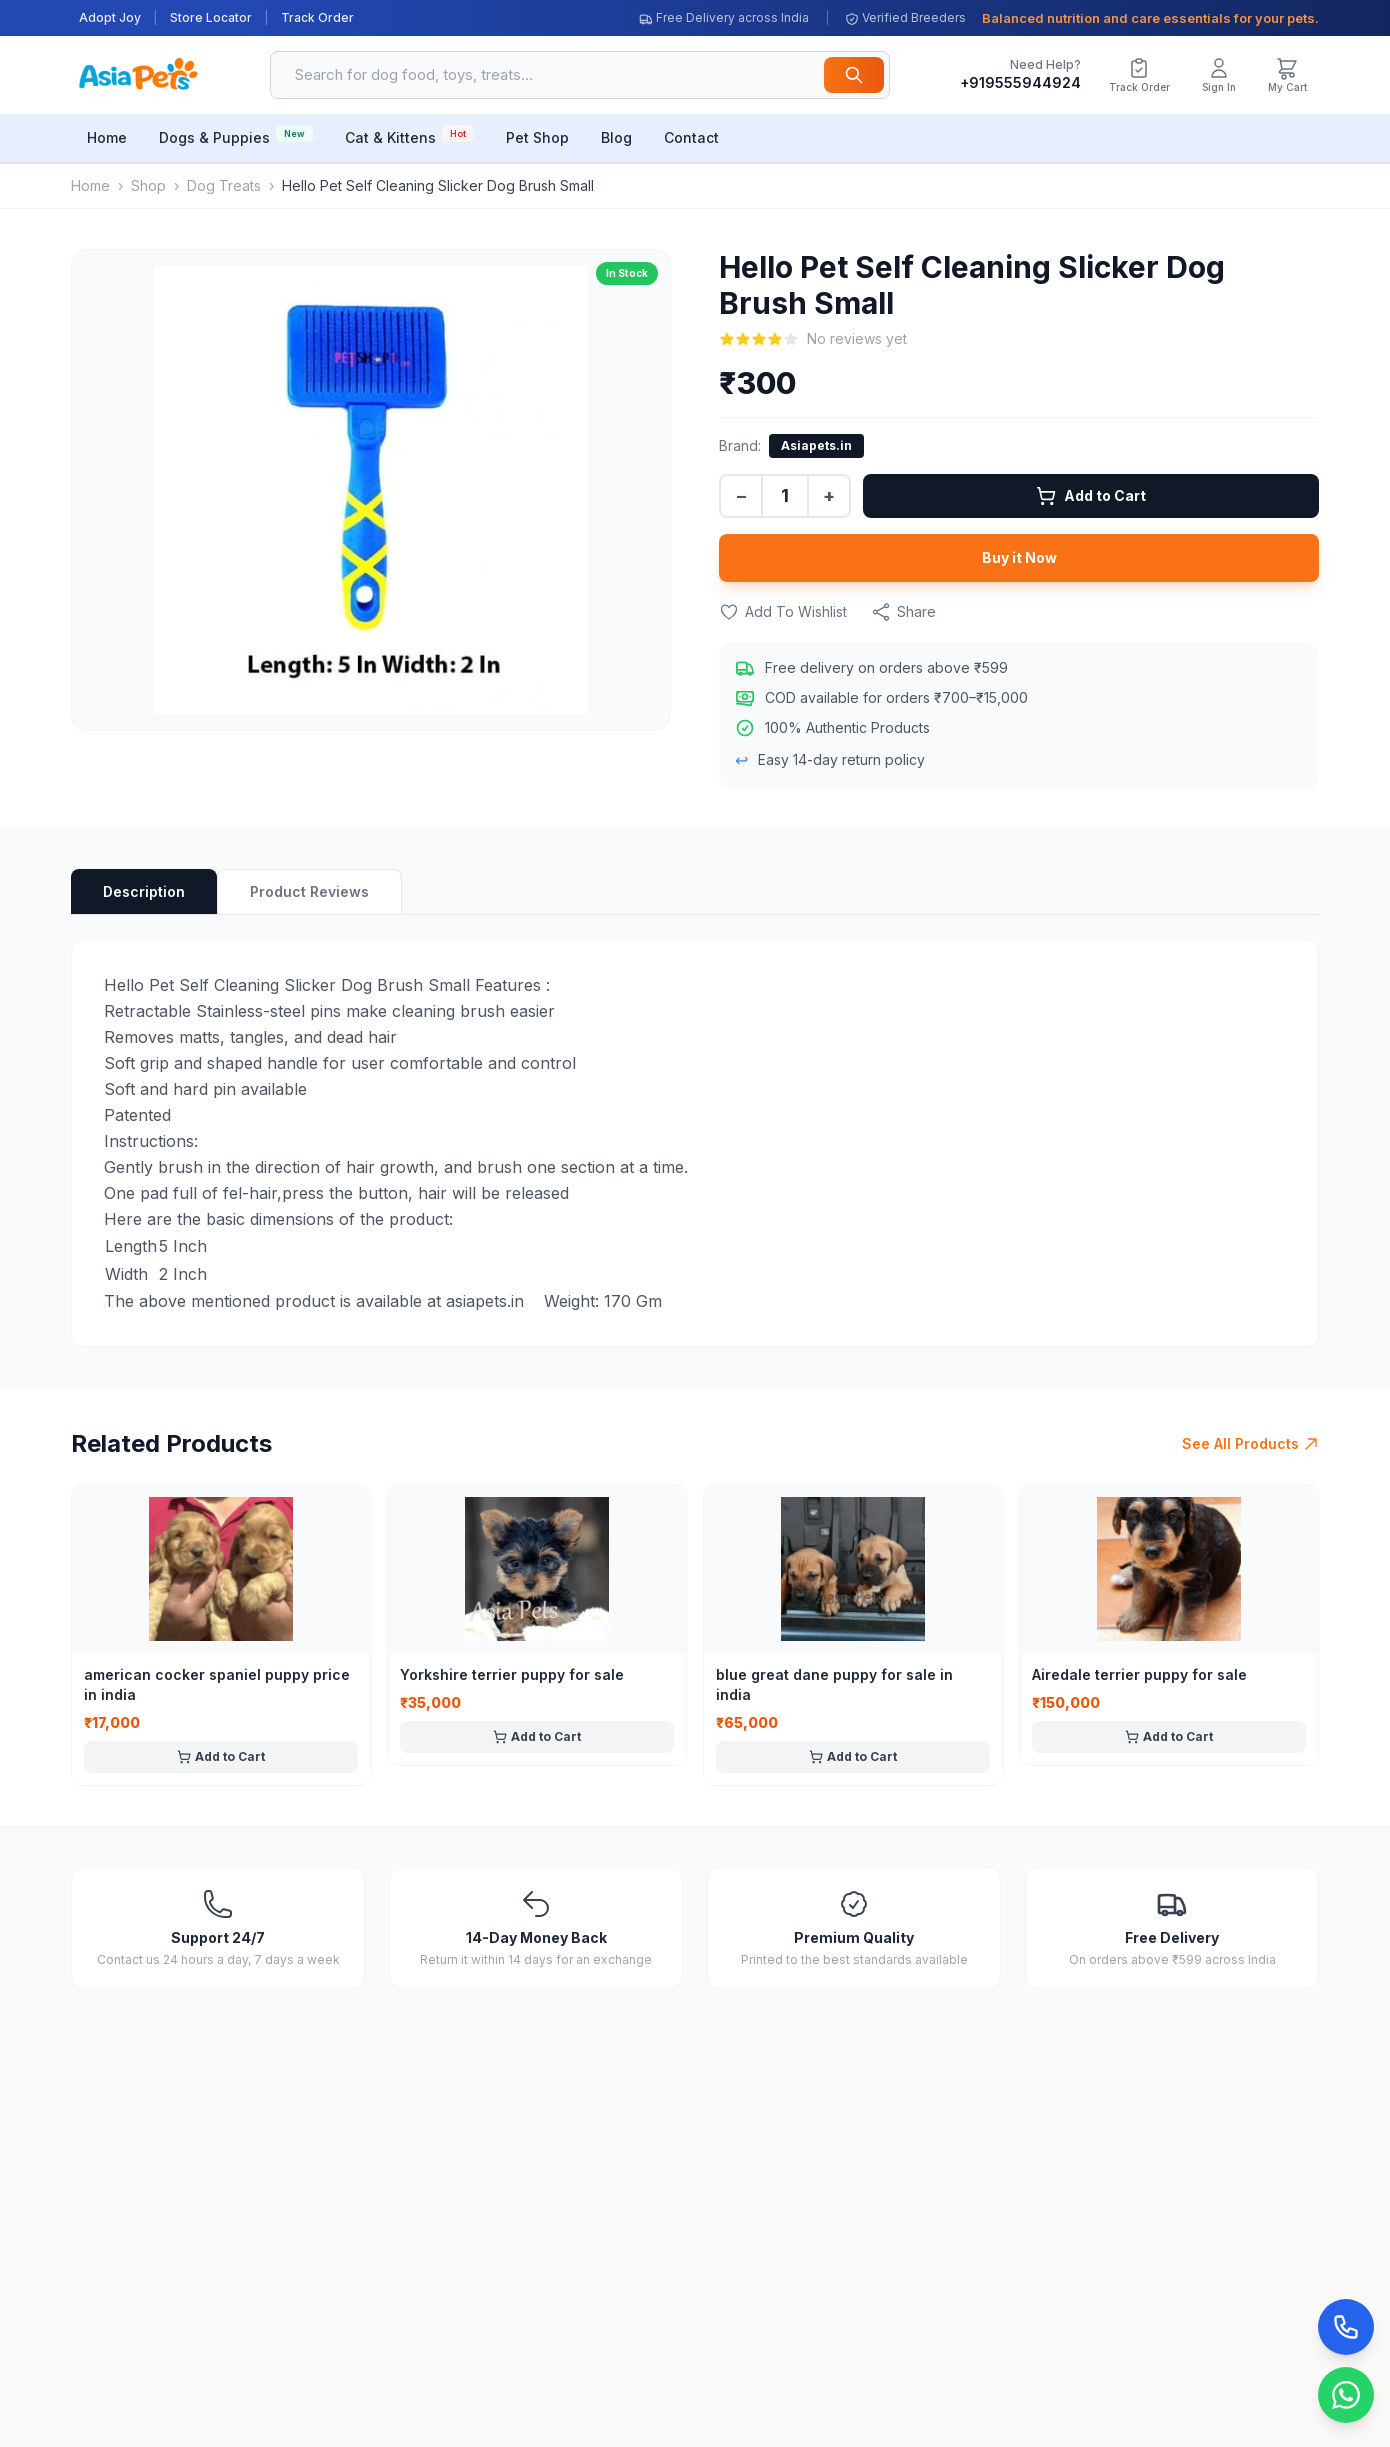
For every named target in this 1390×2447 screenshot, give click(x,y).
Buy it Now (1019, 557)
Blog (616, 137)
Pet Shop (537, 137)
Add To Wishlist (783, 612)
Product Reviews (309, 891)
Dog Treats (224, 185)
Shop (148, 185)
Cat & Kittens (409, 135)
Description (144, 891)
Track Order (317, 17)
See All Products (1250, 1443)
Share (903, 612)
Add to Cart (1091, 496)
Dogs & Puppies (236, 135)
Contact (691, 137)
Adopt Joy (110, 17)
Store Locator (211, 17)
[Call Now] (1346, 2327)
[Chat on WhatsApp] (1346, 2395)
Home (107, 137)
